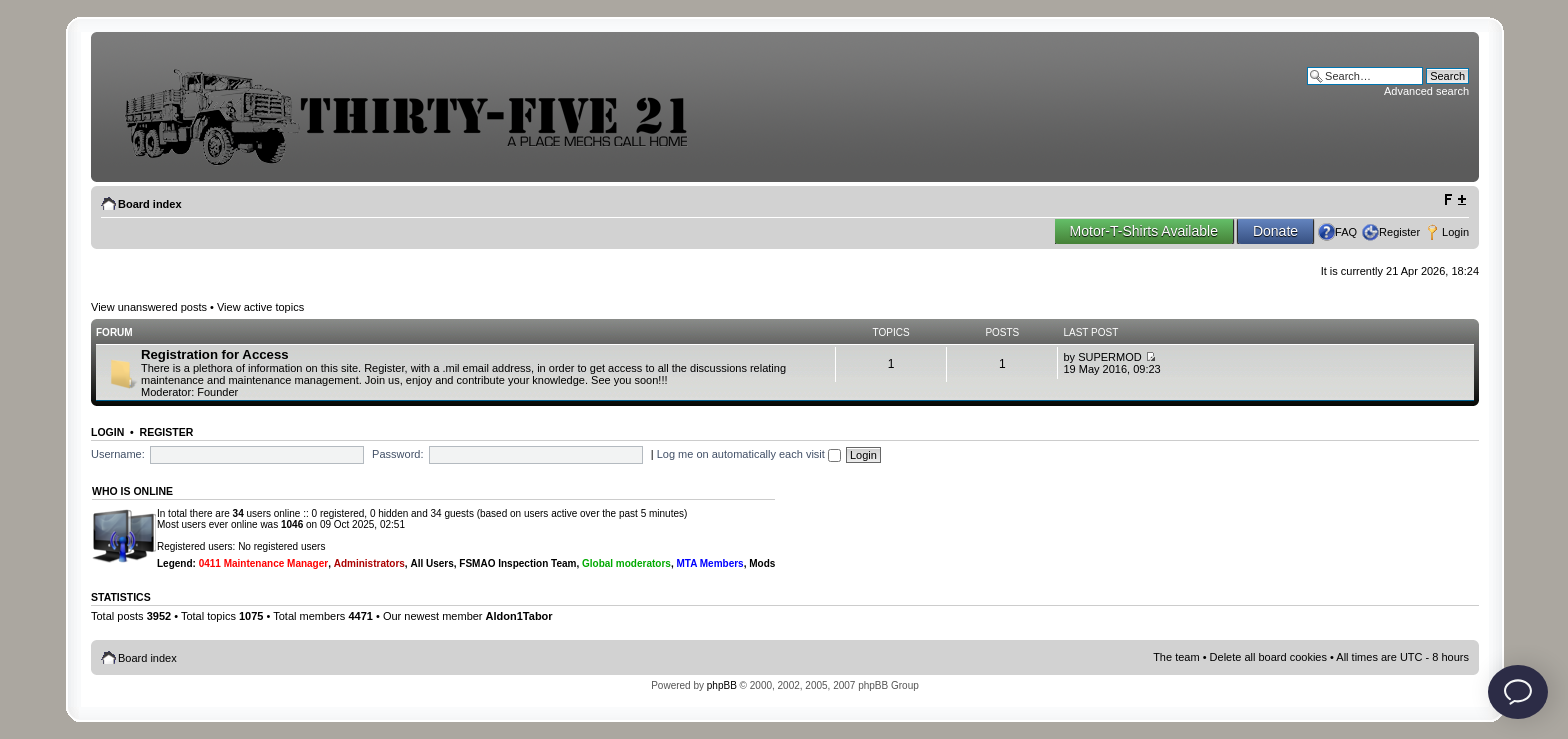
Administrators (369, 563)
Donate (1275, 231)
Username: (118, 454)
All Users (431, 563)
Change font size (1454, 200)
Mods (762, 563)
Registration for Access (215, 354)
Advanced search (1426, 91)
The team (1176, 657)
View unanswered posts (149, 307)
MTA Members (709, 563)
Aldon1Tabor (519, 616)
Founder (217, 392)
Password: (397, 454)
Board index (150, 204)
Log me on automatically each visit (749, 454)
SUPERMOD (1110, 357)
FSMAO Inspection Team (517, 563)
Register (1399, 232)
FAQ (1346, 232)
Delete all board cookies (1268, 657)
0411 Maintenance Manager (264, 563)
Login (1455, 232)
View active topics (260, 307)
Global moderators (626, 563)
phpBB (722, 685)
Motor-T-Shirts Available (1144, 231)
